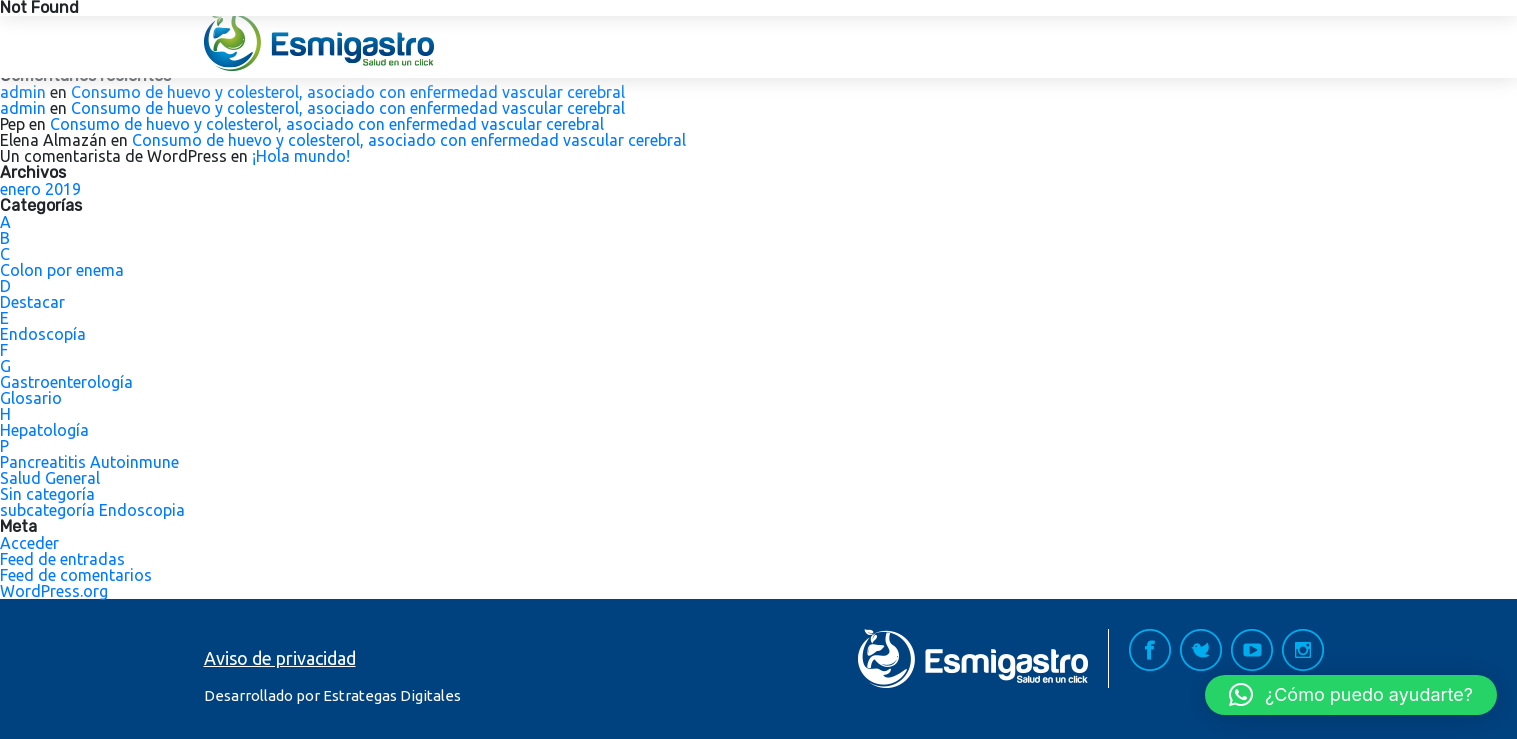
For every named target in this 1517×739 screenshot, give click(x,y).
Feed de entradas (62, 559)
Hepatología (44, 430)
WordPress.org (54, 591)
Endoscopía (43, 334)
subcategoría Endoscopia (92, 510)
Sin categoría (47, 494)
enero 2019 (40, 189)
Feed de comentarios (76, 575)
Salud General (50, 478)
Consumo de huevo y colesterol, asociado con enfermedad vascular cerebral (348, 92)
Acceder (29, 543)
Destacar (32, 302)
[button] (1351, 695)
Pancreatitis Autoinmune (89, 462)
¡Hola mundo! (301, 156)
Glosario (31, 398)
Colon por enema (62, 270)
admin (23, 92)
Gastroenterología (66, 382)
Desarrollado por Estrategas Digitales (332, 695)
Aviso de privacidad (280, 658)
